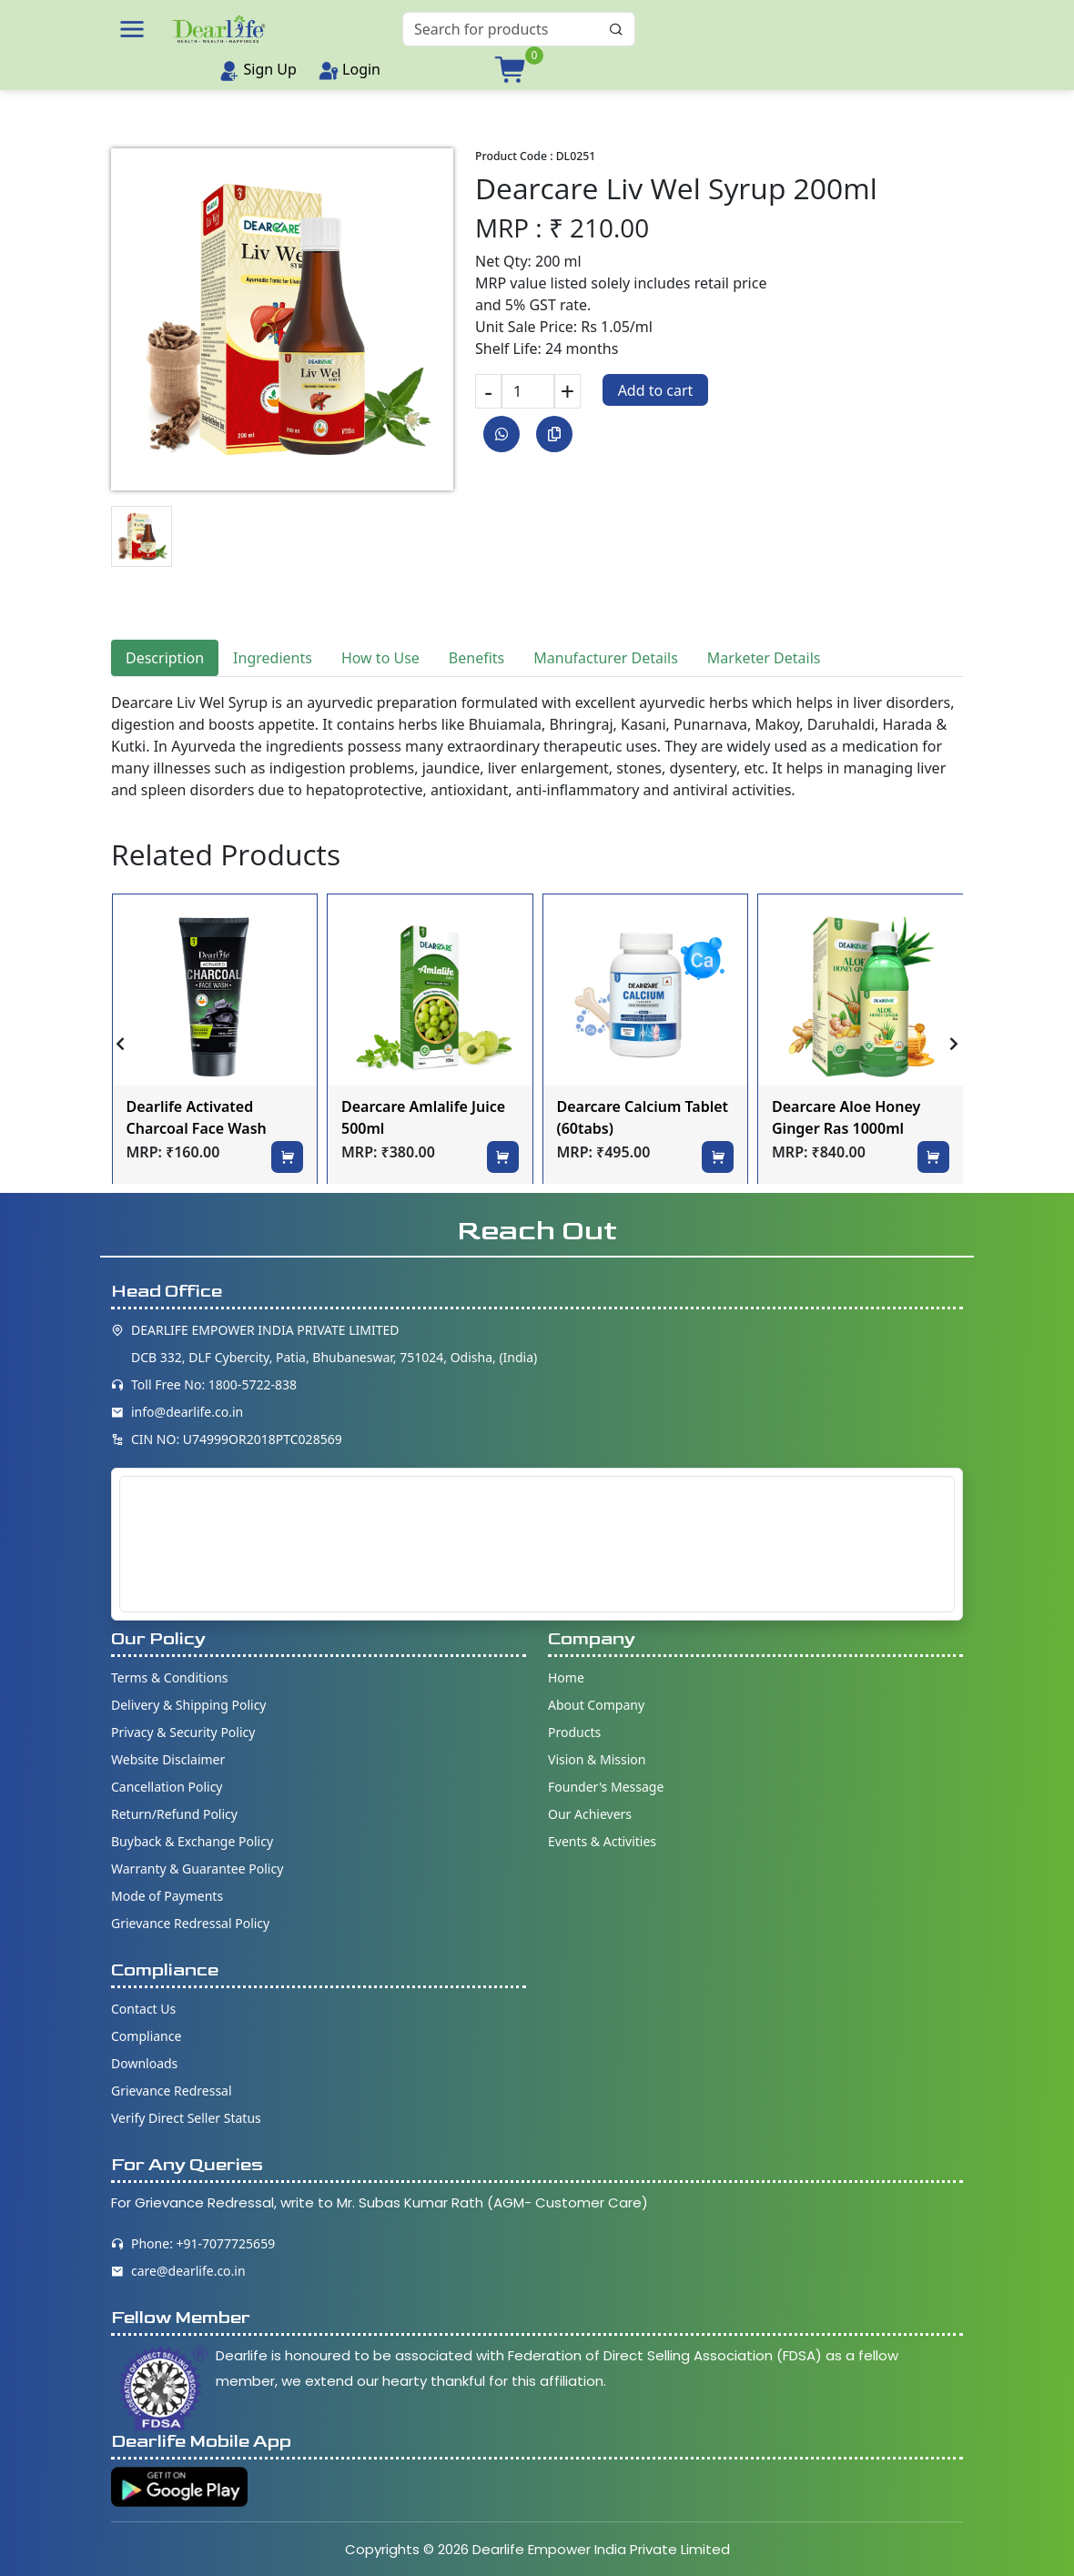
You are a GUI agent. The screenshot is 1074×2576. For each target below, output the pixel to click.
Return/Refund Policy (174, 1814)
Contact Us (143, 2008)
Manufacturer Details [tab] (605, 658)
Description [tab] (165, 658)
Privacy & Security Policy (183, 1732)
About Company (596, 1704)
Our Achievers (590, 1814)
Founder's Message (606, 1786)
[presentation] (120, 1044)
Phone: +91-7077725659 (203, 2243)
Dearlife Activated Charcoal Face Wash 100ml (197, 1118)
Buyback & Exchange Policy (192, 1841)
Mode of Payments (167, 1895)
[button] (132, 29)
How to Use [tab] (380, 658)
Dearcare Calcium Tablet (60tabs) (643, 1117)
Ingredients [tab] (272, 658)
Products (574, 1732)
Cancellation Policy (167, 1786)
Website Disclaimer (168, 1759)
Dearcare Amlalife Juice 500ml (423, 1117)
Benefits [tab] (476, 658)
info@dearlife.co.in (187, 1411)
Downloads (144, 2063)
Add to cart (656, 390)
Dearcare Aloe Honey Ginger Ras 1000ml (846, 1117)
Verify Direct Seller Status (186, 2117)
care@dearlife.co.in (188, 2270)
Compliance (146, 2036)
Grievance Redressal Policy (190, 1923)
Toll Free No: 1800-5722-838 (214, 1384)
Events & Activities (602, 1841)
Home (566, 1677)
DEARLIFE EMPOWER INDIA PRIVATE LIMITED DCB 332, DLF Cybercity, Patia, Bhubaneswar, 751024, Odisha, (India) (334, 1343)
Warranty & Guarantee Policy (197, 1868)
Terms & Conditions (169, 1677)
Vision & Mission (596, 1759)
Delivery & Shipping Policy (189, 1704)
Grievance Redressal (171, 2090)
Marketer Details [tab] (764, 658)
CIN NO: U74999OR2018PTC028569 (236, 1439)
